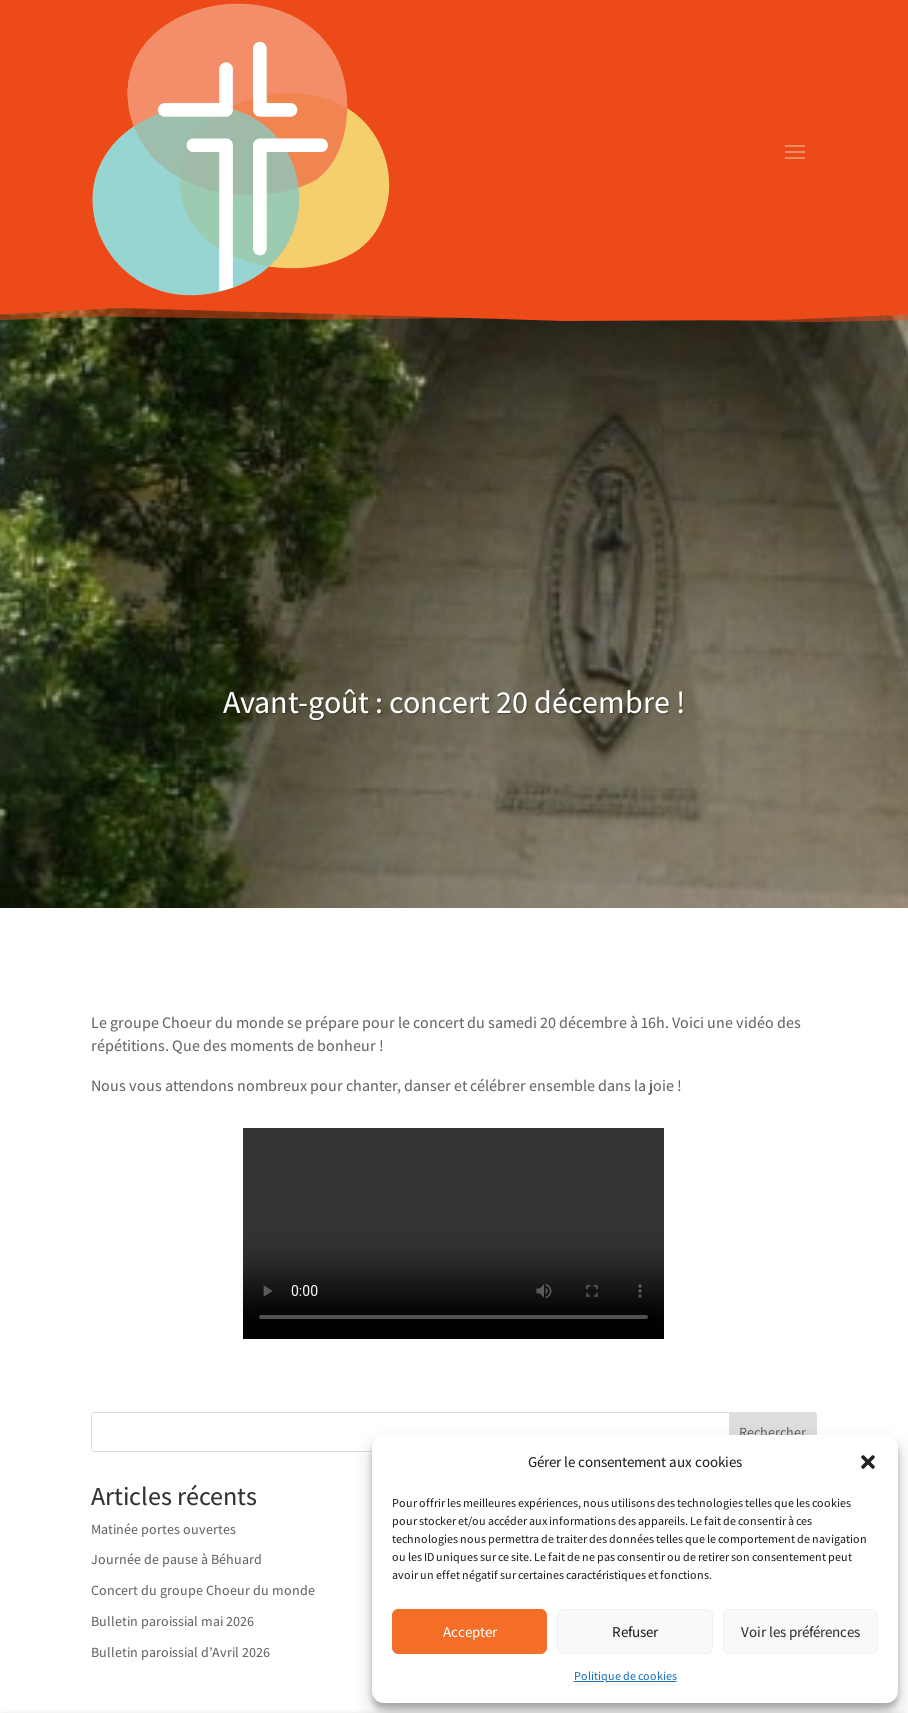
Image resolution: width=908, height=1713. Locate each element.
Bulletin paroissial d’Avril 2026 (180, 1652)
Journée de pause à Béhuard (176, 1559)
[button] (868, 1462)
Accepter (470, 1631)
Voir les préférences (800, 1631)
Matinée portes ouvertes (163, 1529)
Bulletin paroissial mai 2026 (172, 1621)
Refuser (635, 1631)
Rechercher (772, 1432)
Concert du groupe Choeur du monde (203, 1590)
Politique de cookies (625, 1675)
